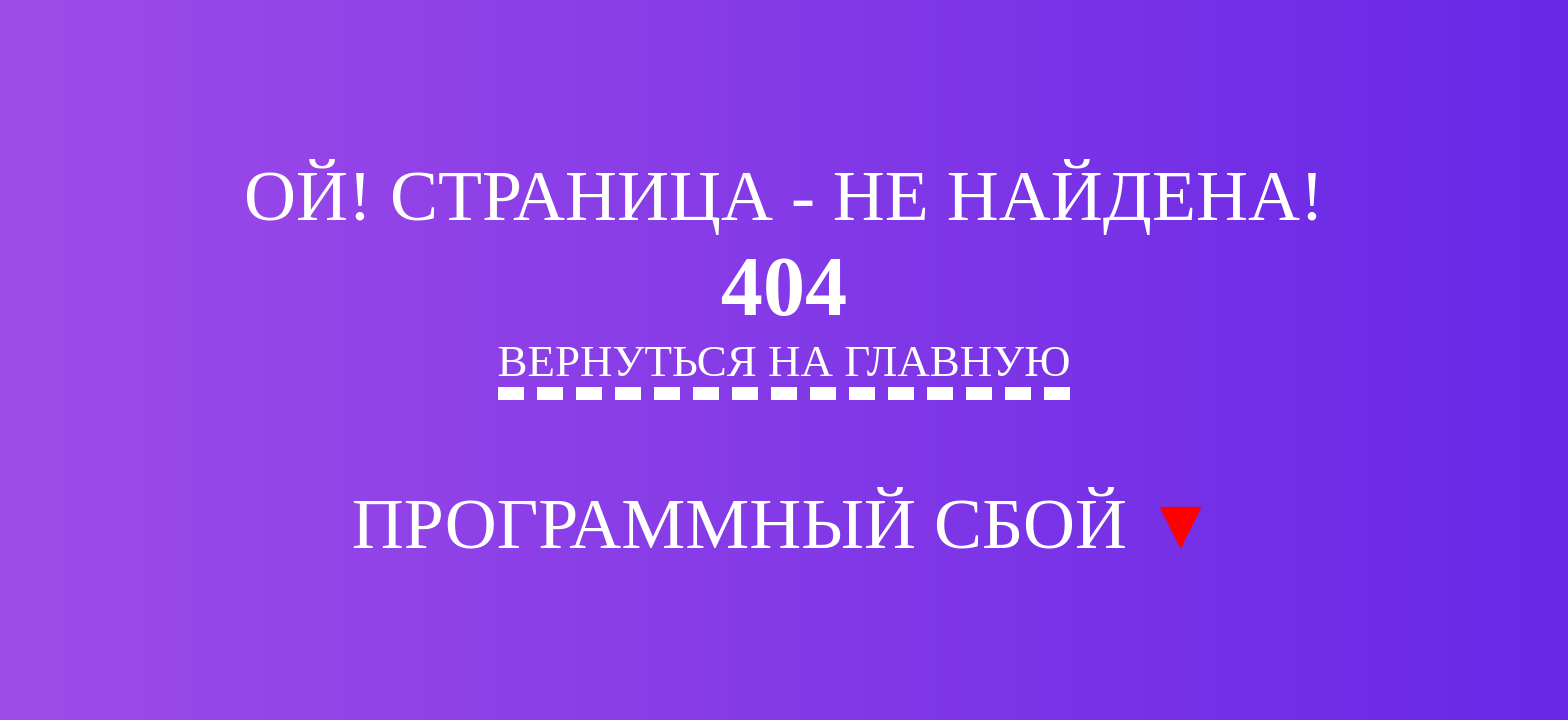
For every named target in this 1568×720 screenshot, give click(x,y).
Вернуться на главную (784, 361)
